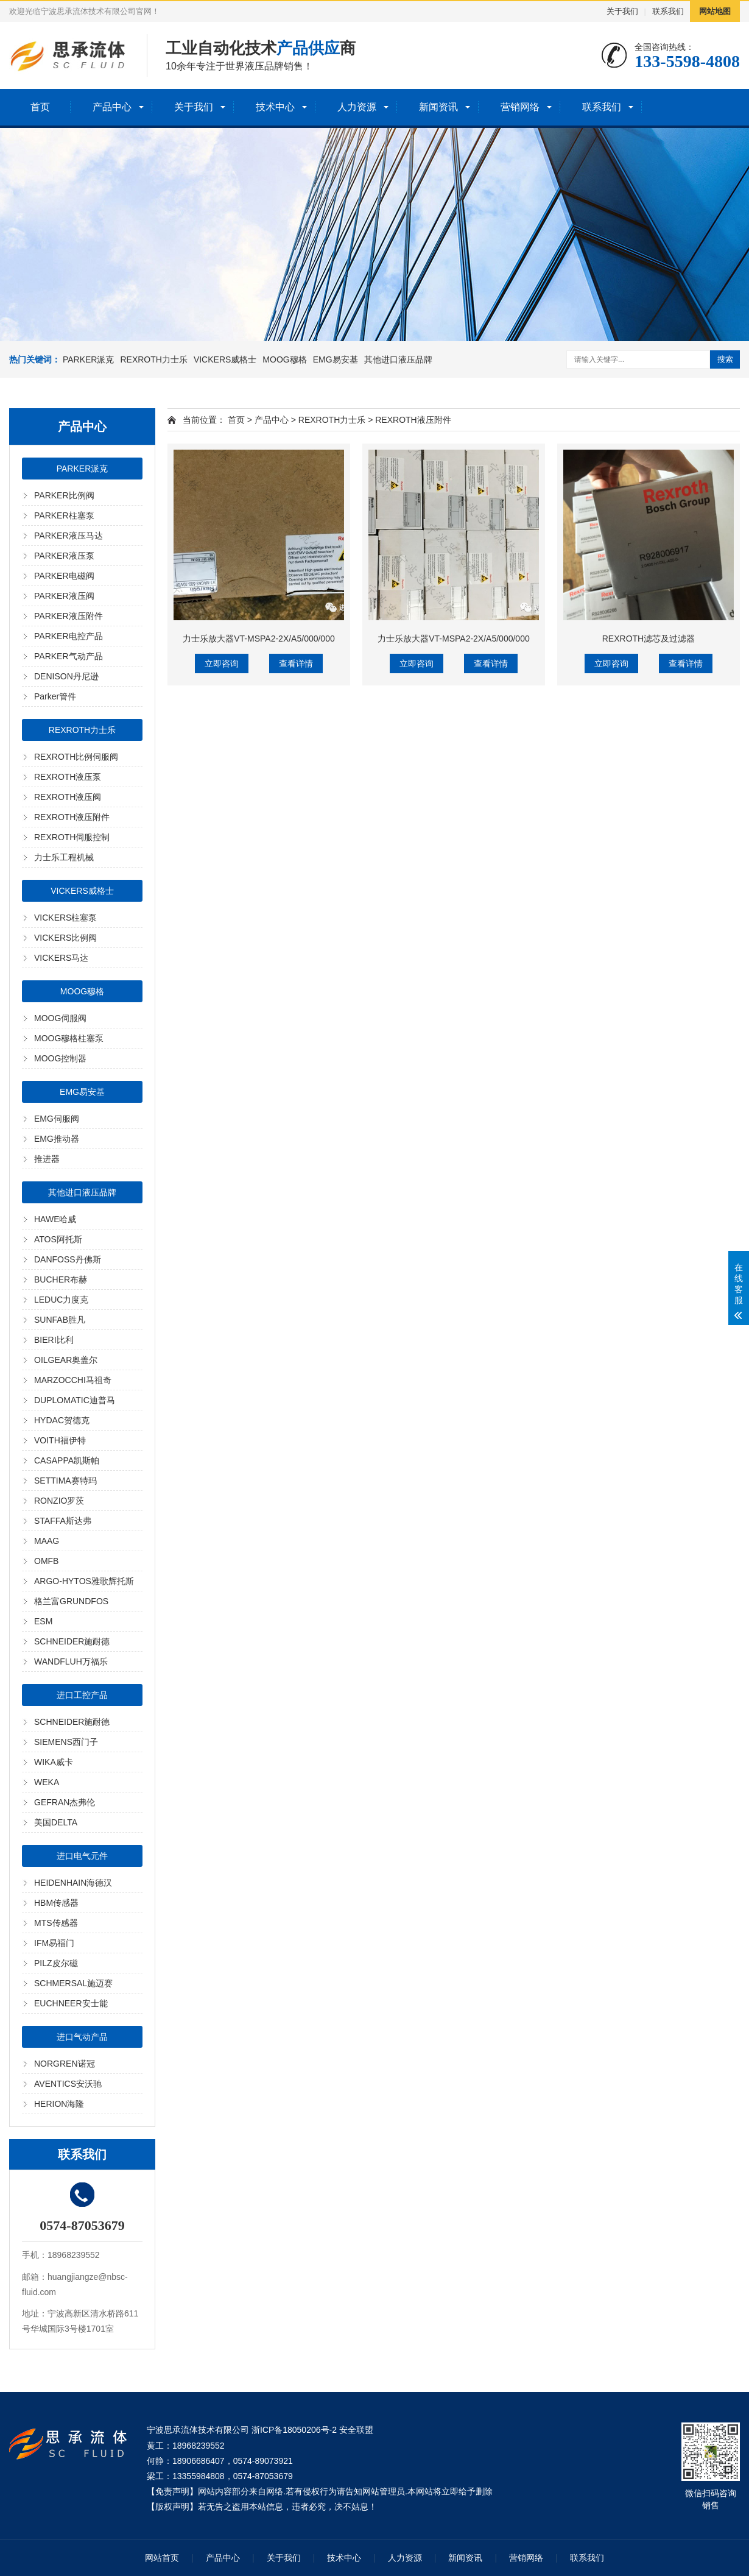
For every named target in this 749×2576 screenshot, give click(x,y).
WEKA (46, 1782)
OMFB (46, 1561)
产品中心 (112, 107)
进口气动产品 (82, 2037)
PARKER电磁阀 (64, 576)
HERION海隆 (59, 2104)
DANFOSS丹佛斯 (67, 1259)
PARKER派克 (88, 359)
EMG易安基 (335, 359)
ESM (43, 1621)
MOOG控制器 (60, 1058)
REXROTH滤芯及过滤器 (648, 638)
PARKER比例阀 (64, 495)
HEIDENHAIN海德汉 (73, 1883)
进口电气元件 (82, 1856)
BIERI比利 (54, 1340)
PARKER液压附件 (68, 616)
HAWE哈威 (55, 1219)
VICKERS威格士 (225, 359)
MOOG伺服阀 (60, 1018)
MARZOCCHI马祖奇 (72, 1380)
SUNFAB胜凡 (59, 1320)
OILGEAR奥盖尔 (65, 1360)
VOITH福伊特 (60, 1440)
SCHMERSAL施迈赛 (73, 1983)
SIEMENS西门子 (66, 1742)
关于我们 (622, 11)
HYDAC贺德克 (62, 1420)
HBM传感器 (56, 1903)
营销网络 (520, 107)
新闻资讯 (438, 107)
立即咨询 (222, 663)
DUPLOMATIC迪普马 (74, 1400)
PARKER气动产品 (68, 656)
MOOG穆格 (284, 359)
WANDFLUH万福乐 (71, 1661)
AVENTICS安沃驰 (68, 2084)
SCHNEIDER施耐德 (72, 1641)
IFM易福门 (54, 1943)
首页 (40, 107)
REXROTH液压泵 (67, 777)
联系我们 (668, 11)
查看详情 (296, 663)
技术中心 (275, 107)
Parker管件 (55, 696)
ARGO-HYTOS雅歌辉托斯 (84, 1581)
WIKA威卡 (53, 1762)
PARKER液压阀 (64, 596)
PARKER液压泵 (64, 556)
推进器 (47, 1159)
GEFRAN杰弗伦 (64, 1802)
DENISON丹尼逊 (66, 676)
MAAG (46, 1541)
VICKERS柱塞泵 (65, 917)
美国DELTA (55, 1822)
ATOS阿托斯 (58, 1239)
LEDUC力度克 (61, 1299)
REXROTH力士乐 (153, 359)
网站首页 (162, 2558)
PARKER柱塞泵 (64, 515)
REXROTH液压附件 (72, 817)
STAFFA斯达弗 (62, 1521)
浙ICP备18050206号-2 (294, 2430)
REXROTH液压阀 (67, 797)
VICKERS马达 (61, 958)
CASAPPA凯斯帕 (66, 1460)
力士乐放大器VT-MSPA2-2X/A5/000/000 (259, 638)
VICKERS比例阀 (65, 938)
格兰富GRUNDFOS (71, 1601)
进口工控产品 (82, 1695)
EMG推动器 (56, 1139)
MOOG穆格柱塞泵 (69, 1038)
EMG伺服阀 (56, 1118)
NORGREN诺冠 (64, 2063)
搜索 (725, 359)
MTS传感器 (56, 1923)
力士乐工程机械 (64, 857)
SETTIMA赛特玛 (65, 1480)
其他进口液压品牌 (398, 359)
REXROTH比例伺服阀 (76, 757)
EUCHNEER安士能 (71, 2003)
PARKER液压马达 (68, 535)
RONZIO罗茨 (59, 1501)
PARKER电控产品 (68, 636)
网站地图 (715, 11)
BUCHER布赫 (60, 1279)
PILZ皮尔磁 (56, 1963)
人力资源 (356, 107)
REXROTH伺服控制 (72, 837)
